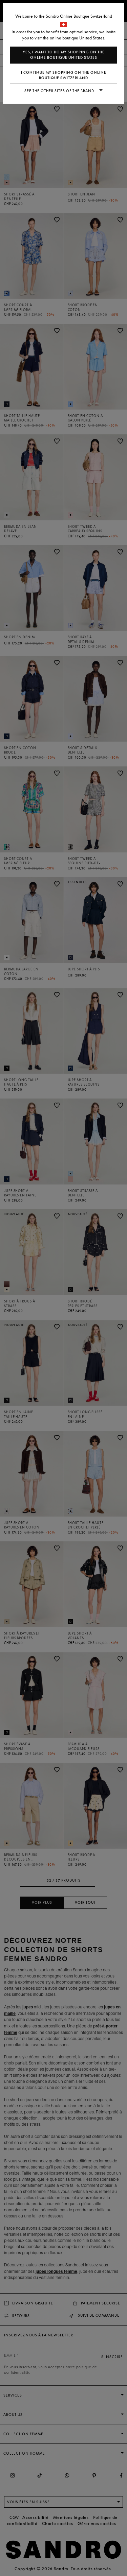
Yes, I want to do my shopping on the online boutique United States (64, 55)
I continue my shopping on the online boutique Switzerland (63, 75)
